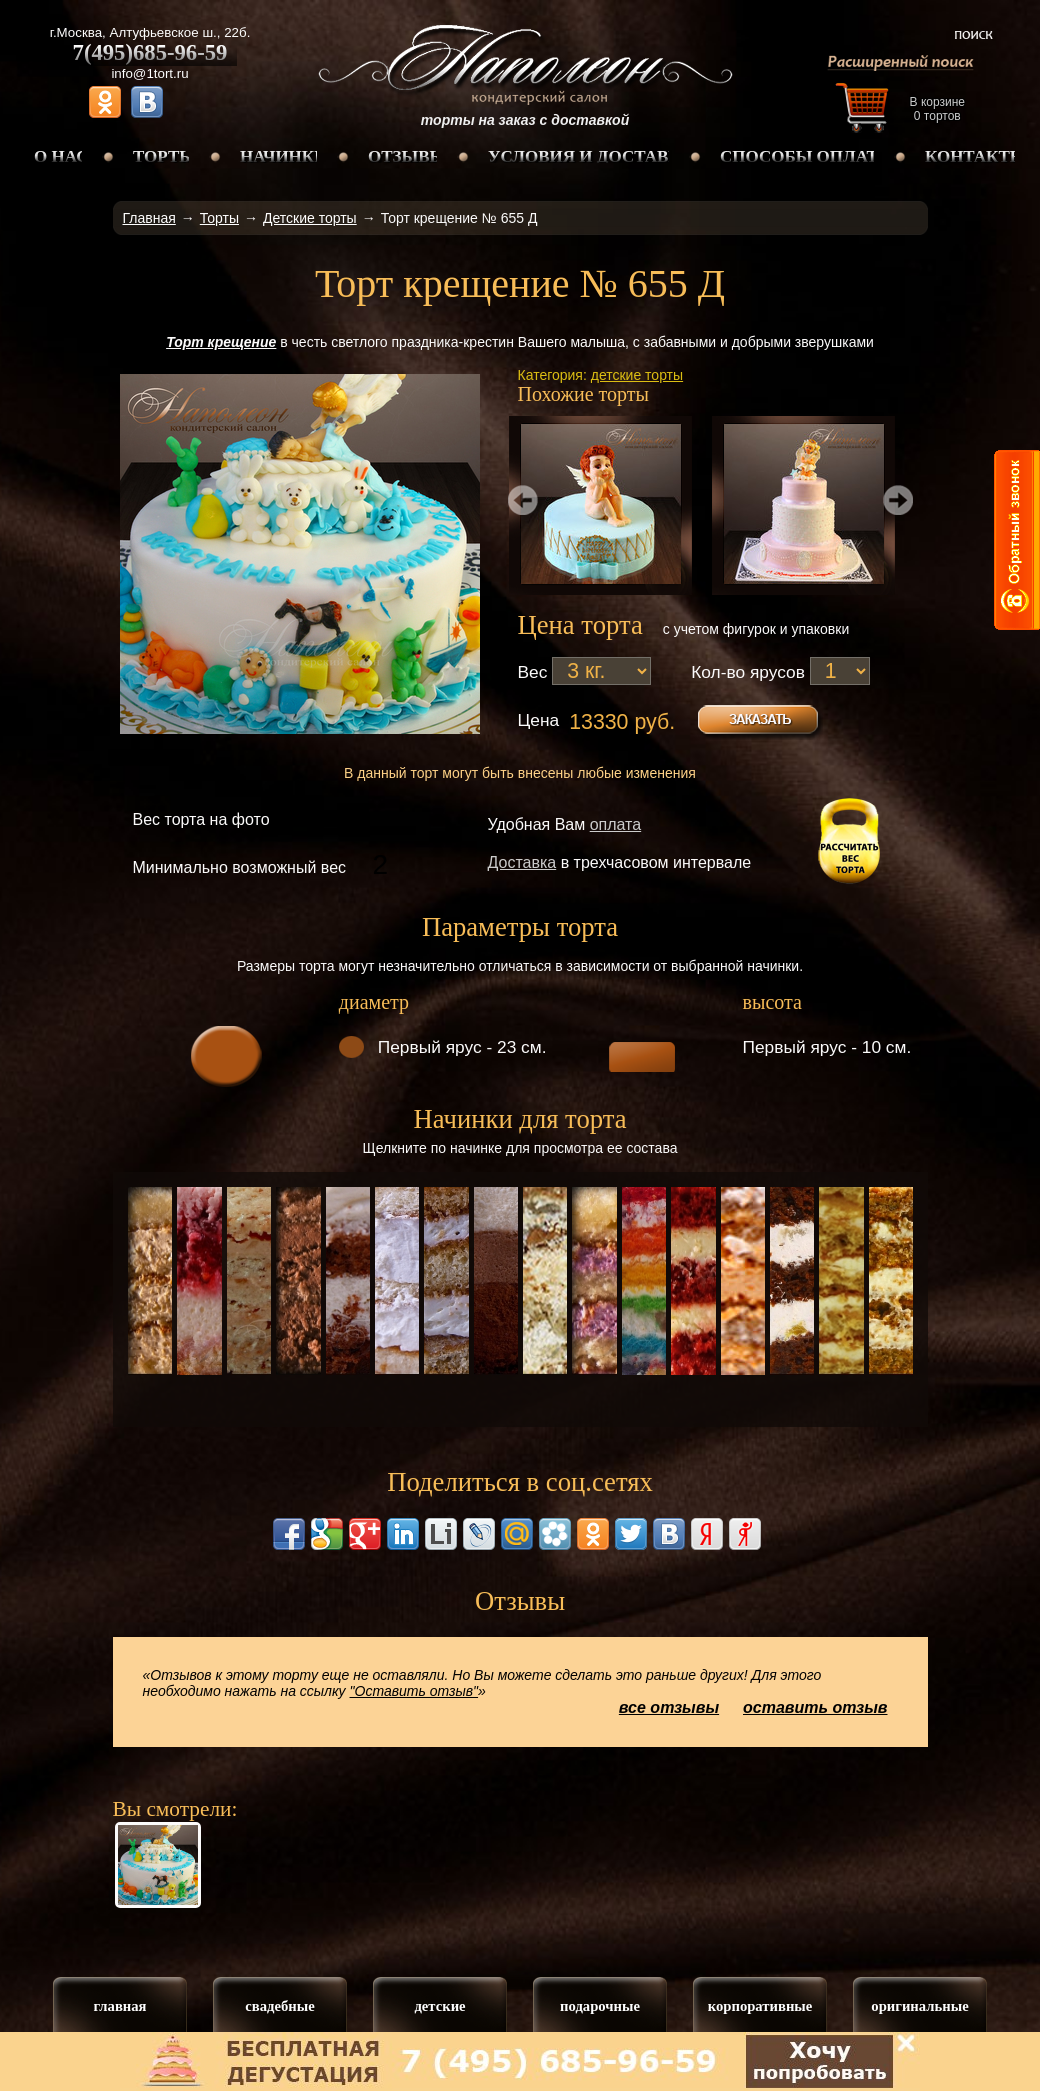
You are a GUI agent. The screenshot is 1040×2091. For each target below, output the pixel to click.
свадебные (279, 2006)
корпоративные (760, 2006)
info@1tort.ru (149, 73)
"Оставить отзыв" (414, 1691)
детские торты (637, 375)
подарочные (600, 2006)
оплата (616, 824)
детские (439, 2006)
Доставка (522, 862)
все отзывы (669, 1707)
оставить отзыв (815, 1707)
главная (119, 2006)
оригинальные (919, 2006)
